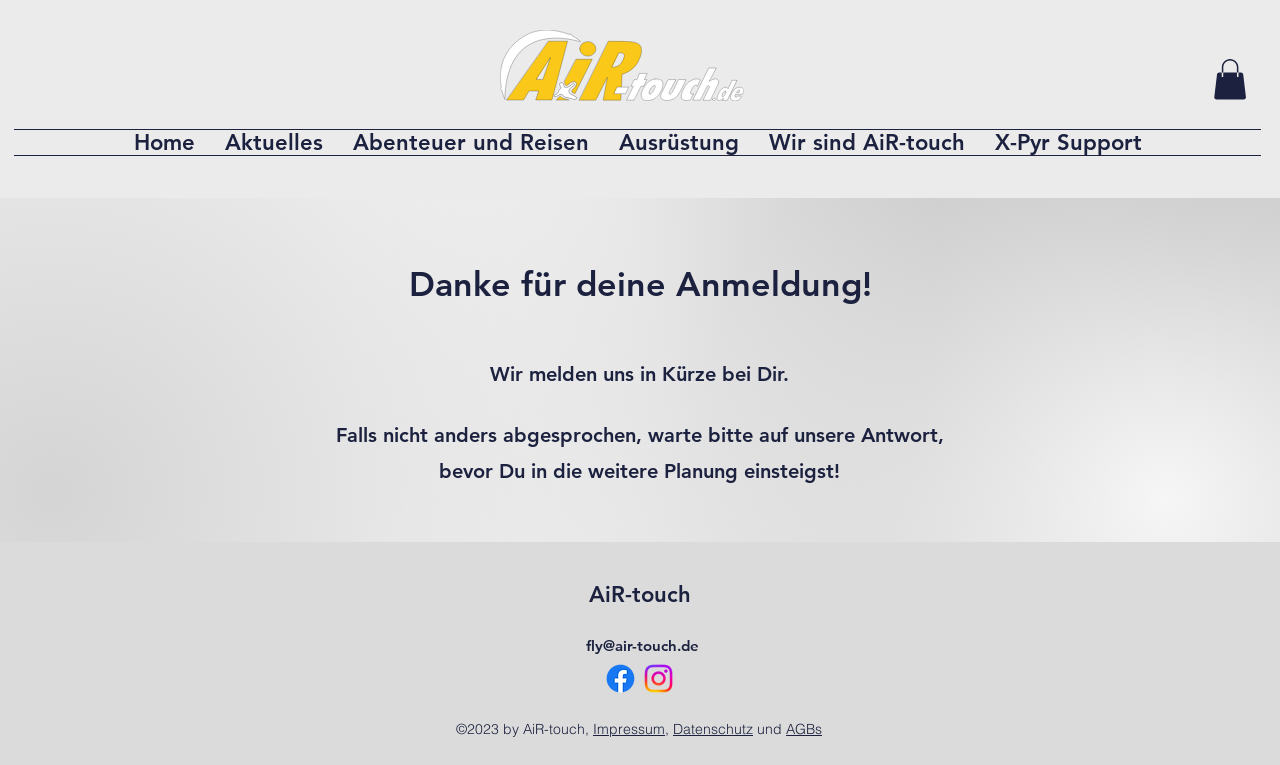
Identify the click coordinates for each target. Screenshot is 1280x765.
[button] (1230, 79)
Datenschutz (713, 729)
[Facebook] (620, 678)
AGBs (804, 729)
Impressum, (631, 729)
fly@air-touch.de (642, 645)
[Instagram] (658, 678)
